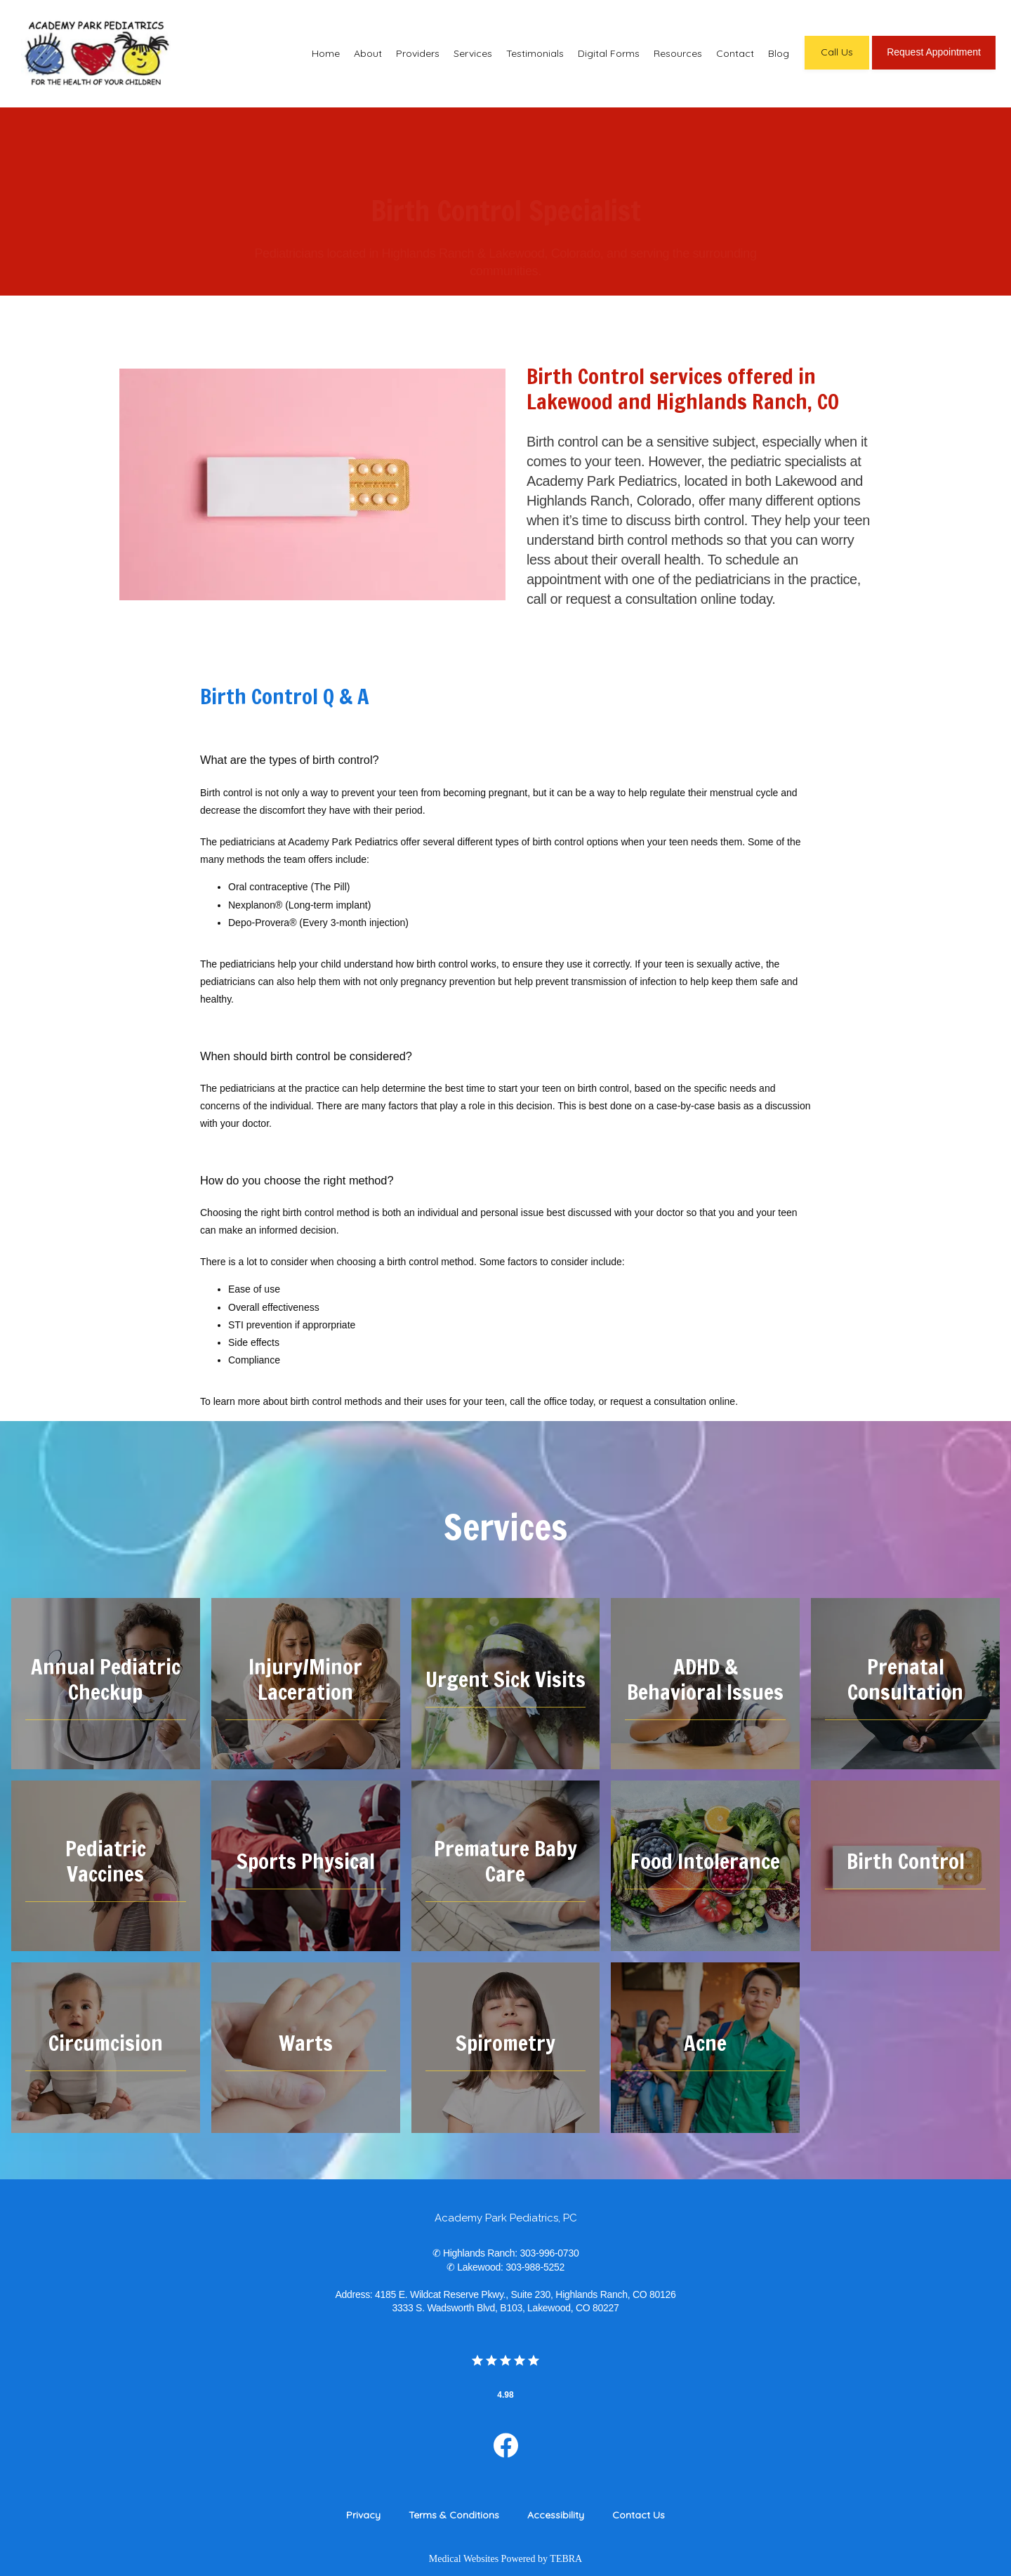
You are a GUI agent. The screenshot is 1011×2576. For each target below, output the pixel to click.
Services (473, 53)
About (368, 53)
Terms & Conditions (454, 2515)
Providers (418, 53)
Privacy (363, 2515)
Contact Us (638, 2515)
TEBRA (566, 2559)
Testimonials (535, 53)
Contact (735, 53)
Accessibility (555, 2515)
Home (326, 53)
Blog (778, 53)
